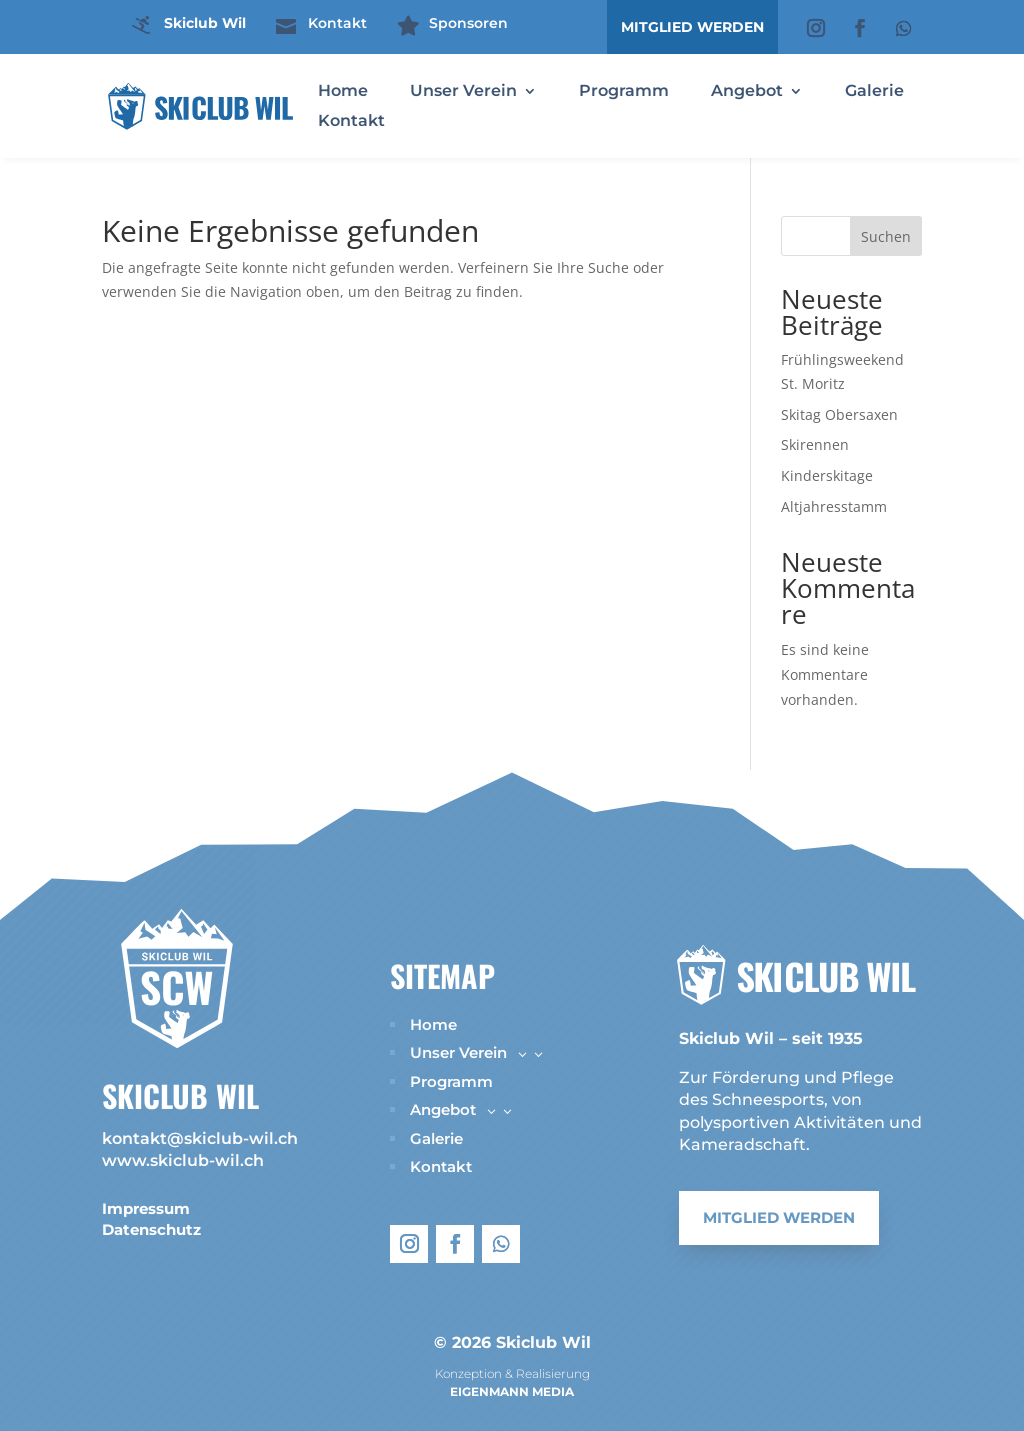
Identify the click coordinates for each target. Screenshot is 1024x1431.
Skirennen (815, 444)
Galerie (874, 92)
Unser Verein (463, 92)
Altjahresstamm (834, 506)
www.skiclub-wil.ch (183, 1160)
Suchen (886, 236)
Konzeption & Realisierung (512, 1373)
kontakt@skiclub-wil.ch (200, 1138)
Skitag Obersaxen (839, 414)
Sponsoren (468, 23)
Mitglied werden (779, 1220)
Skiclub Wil (205, 23)
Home (343, 92)
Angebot (747, 92)
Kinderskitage (827, 475)
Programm (624, 92)
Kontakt (337, 23)
